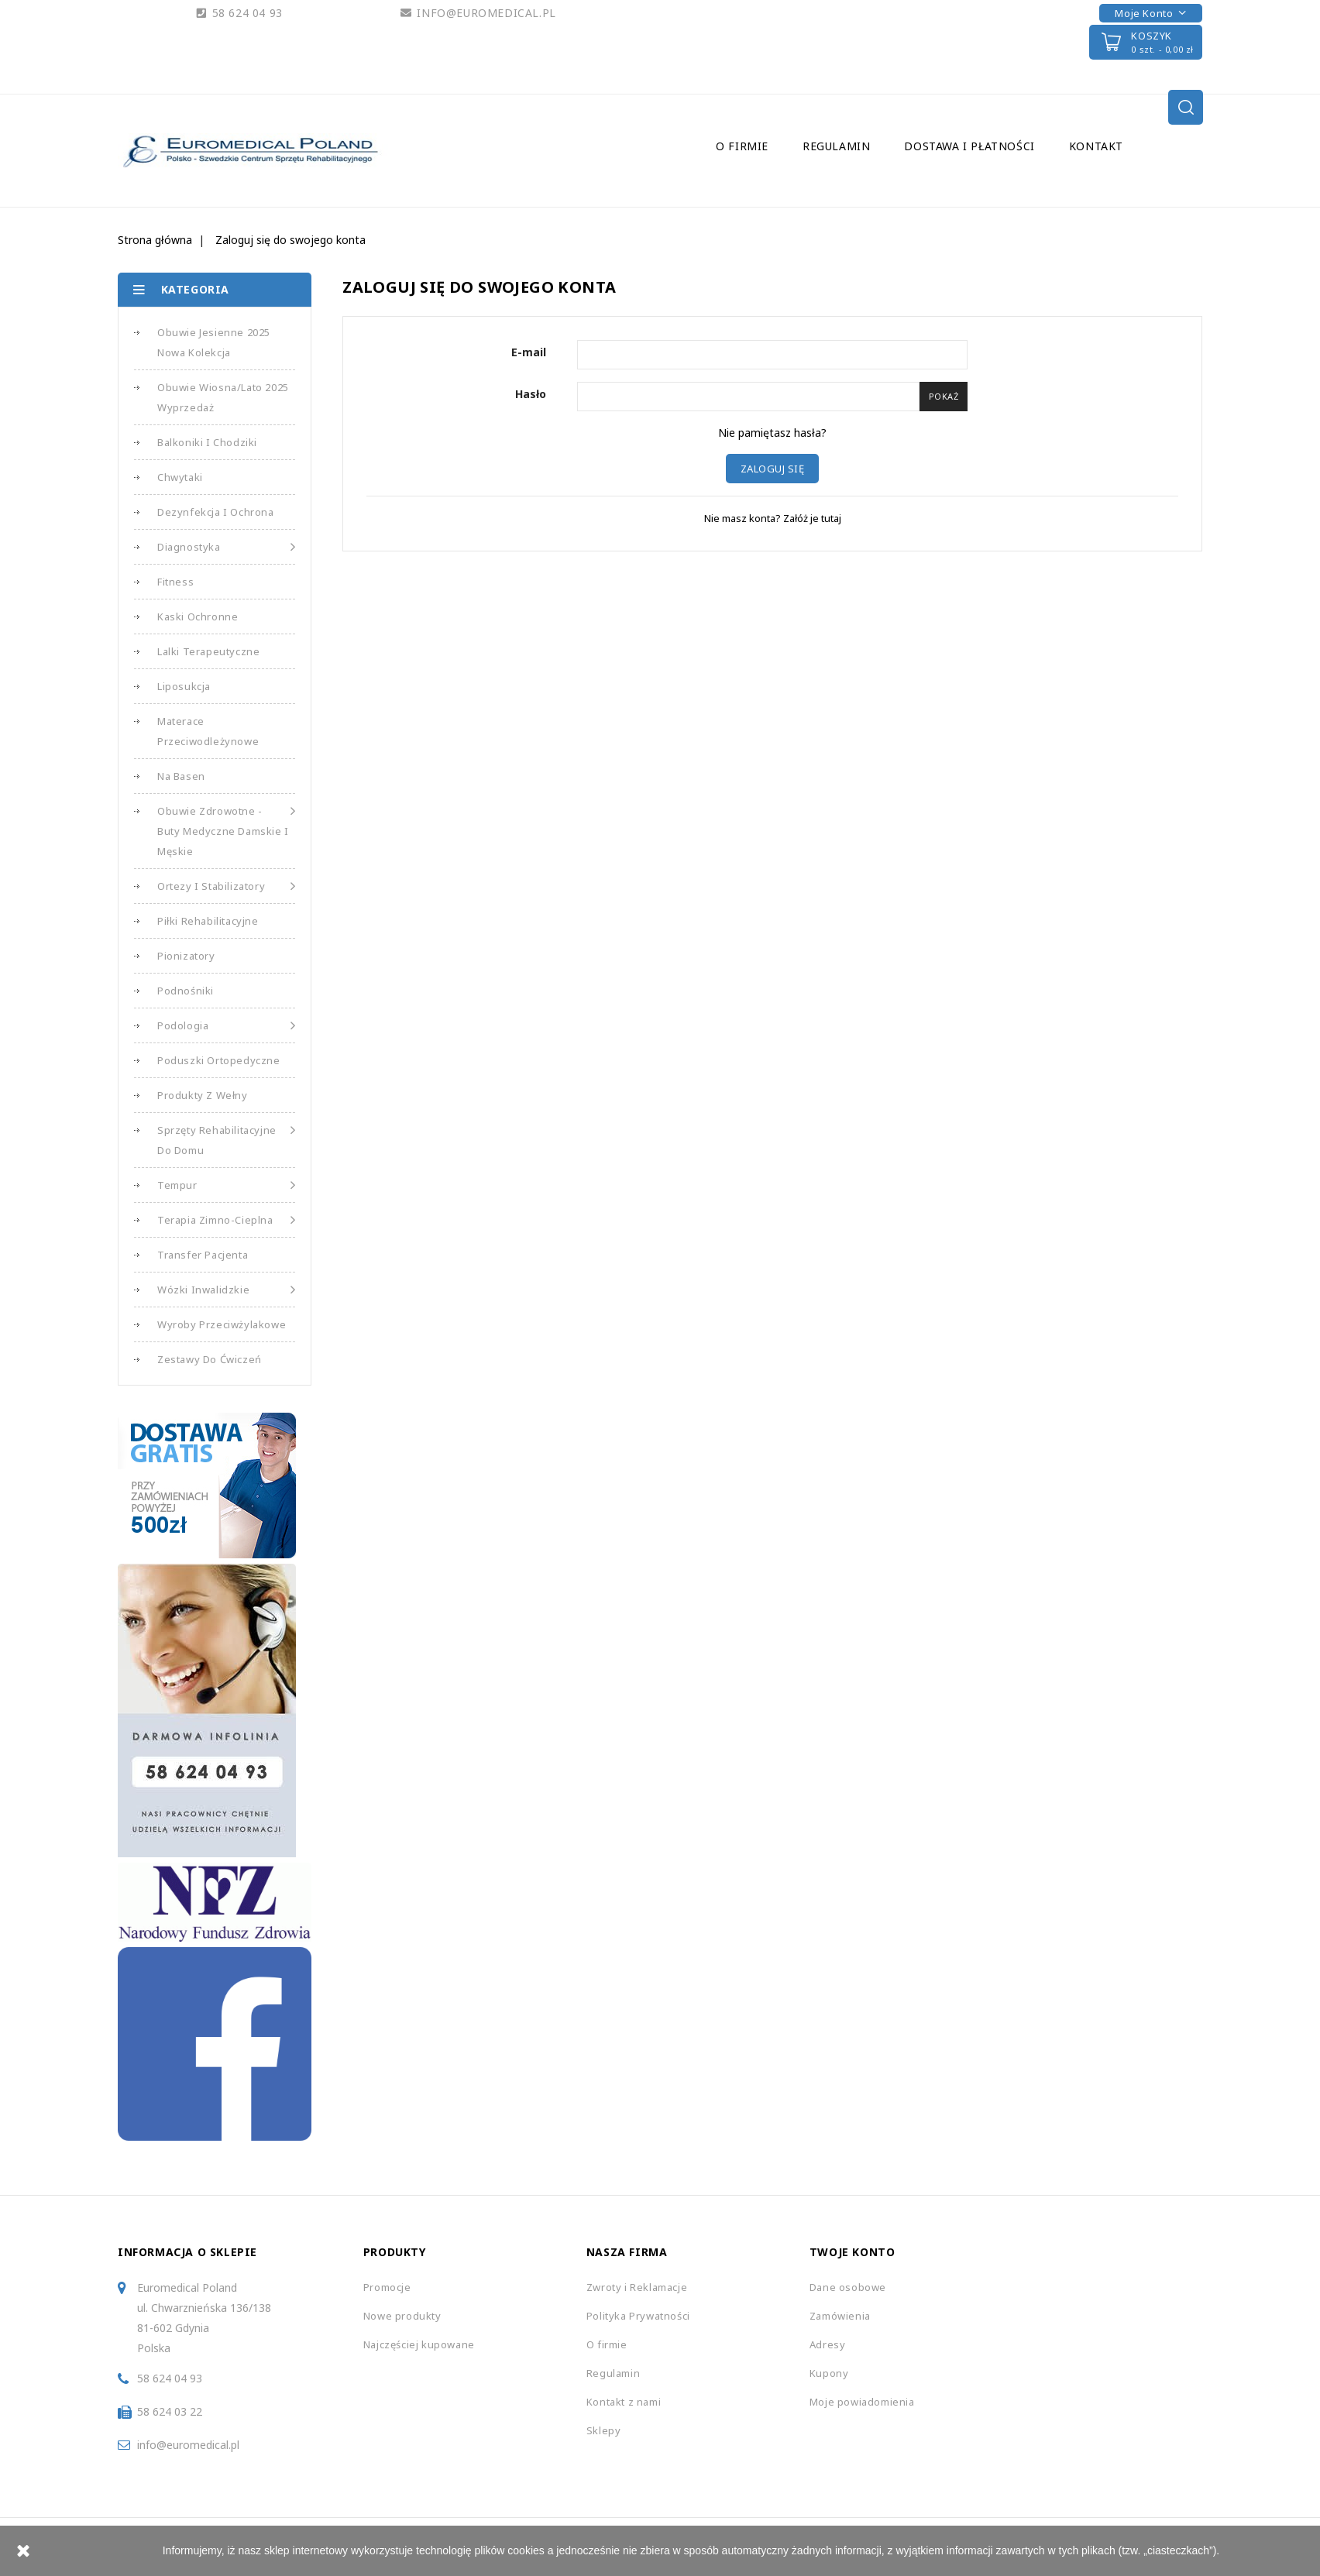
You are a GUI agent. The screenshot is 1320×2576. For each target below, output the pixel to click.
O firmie (742, 146)
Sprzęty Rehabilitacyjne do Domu (226, 1138)
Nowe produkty (402, 2316)
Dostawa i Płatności (969, 146)
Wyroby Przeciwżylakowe (221, 1324)
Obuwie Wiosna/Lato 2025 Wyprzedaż (223, 397)
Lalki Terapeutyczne (208, 651)
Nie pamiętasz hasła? (772, 432)
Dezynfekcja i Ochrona (215, 512)
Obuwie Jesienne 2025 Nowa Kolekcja (213, 342)
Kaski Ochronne (197, 616)
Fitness (175, 582)
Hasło (530, 393)
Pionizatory (186, 956)
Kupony (829, 2373)
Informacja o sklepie (187, 2252)
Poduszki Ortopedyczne (218, 1060)
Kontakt (1096, 146)
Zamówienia (840, 2316)
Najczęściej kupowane (419, 2344)
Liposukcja (184, 686)
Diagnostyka (226, 547)
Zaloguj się (773, 469)
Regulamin (836, 146)
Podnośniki (185, 991)
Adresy (828, 2344)
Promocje (387, 2287)
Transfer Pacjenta (202, 1255)
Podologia (226, 1025)
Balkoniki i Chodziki (207, 442)
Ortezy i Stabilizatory (226, 886)
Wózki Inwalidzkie (226, 1289)
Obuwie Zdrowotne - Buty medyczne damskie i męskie (226, 829)
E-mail (528, 352)
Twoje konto (852, 2252)
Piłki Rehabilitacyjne (208, 921)
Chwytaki (180, 477)
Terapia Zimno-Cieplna (226, 1220)
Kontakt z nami (623, 2402)
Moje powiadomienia (862, 2402)
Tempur (226, 1185)
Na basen (181, 776)
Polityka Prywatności (638, 2316)
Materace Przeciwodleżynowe (208, 731)
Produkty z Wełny (202, 1095)
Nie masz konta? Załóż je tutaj (772, 518)
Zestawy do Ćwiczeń (209, 1359)
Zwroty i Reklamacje (636, 2287)
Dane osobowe (848, 2287)
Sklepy (603, 2430)
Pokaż (944, 396)
